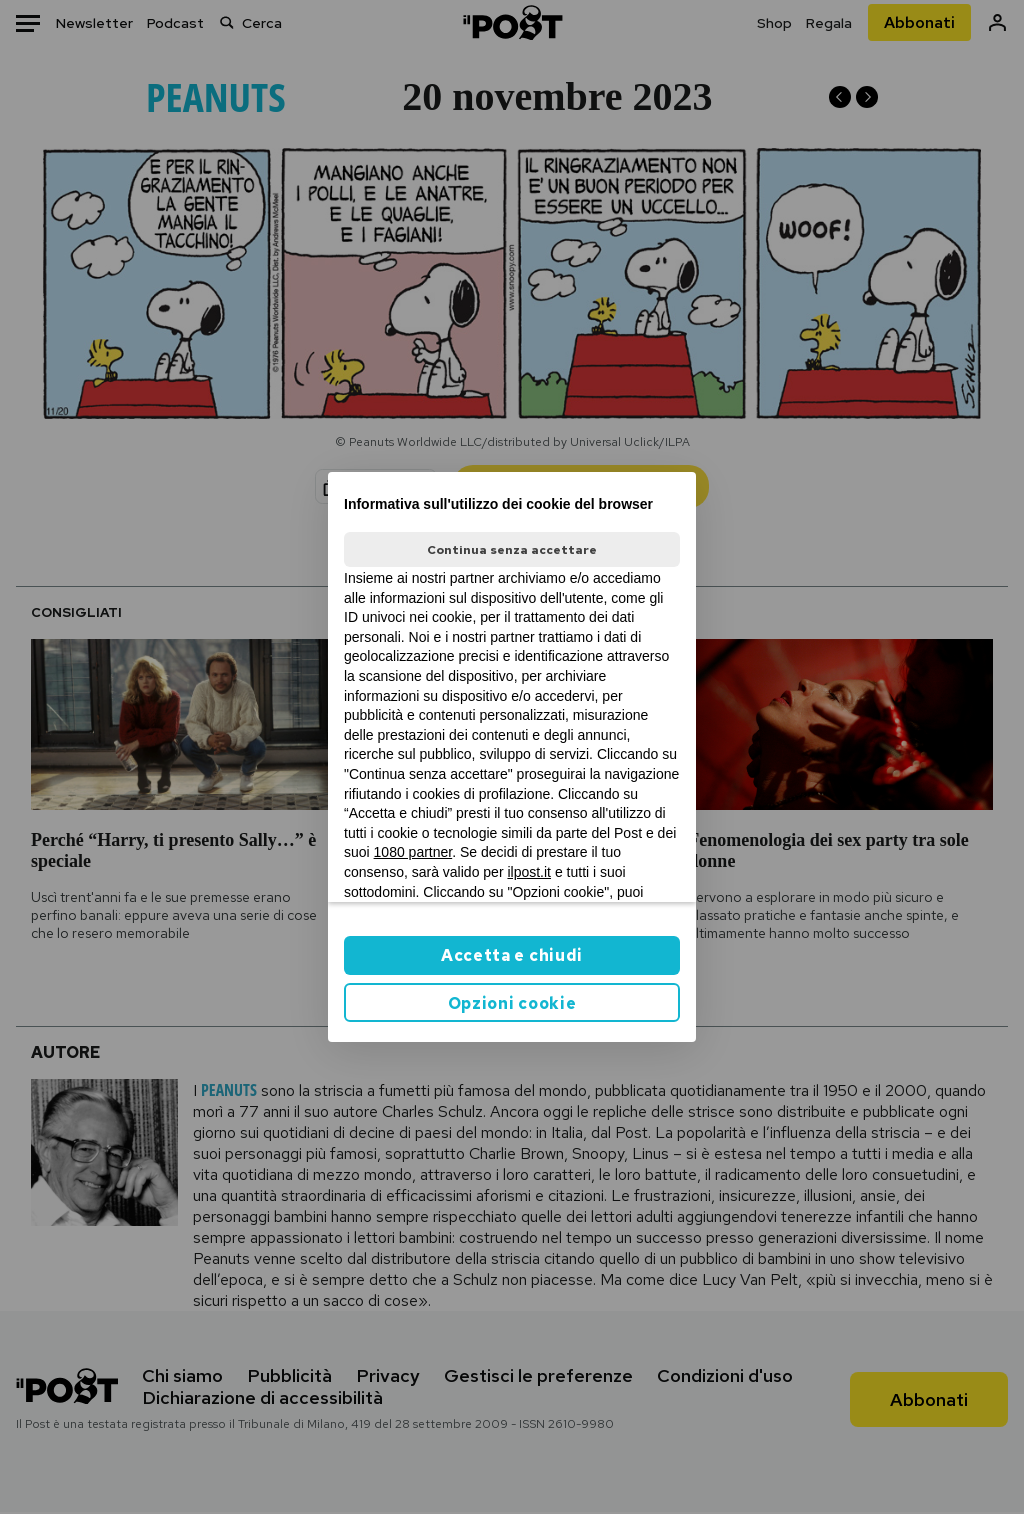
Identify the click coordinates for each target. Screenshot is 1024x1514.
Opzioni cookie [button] (512, 1003)
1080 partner (413, 852)
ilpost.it (529, 872)
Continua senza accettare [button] (512, 550)
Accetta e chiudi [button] (512, 955)
